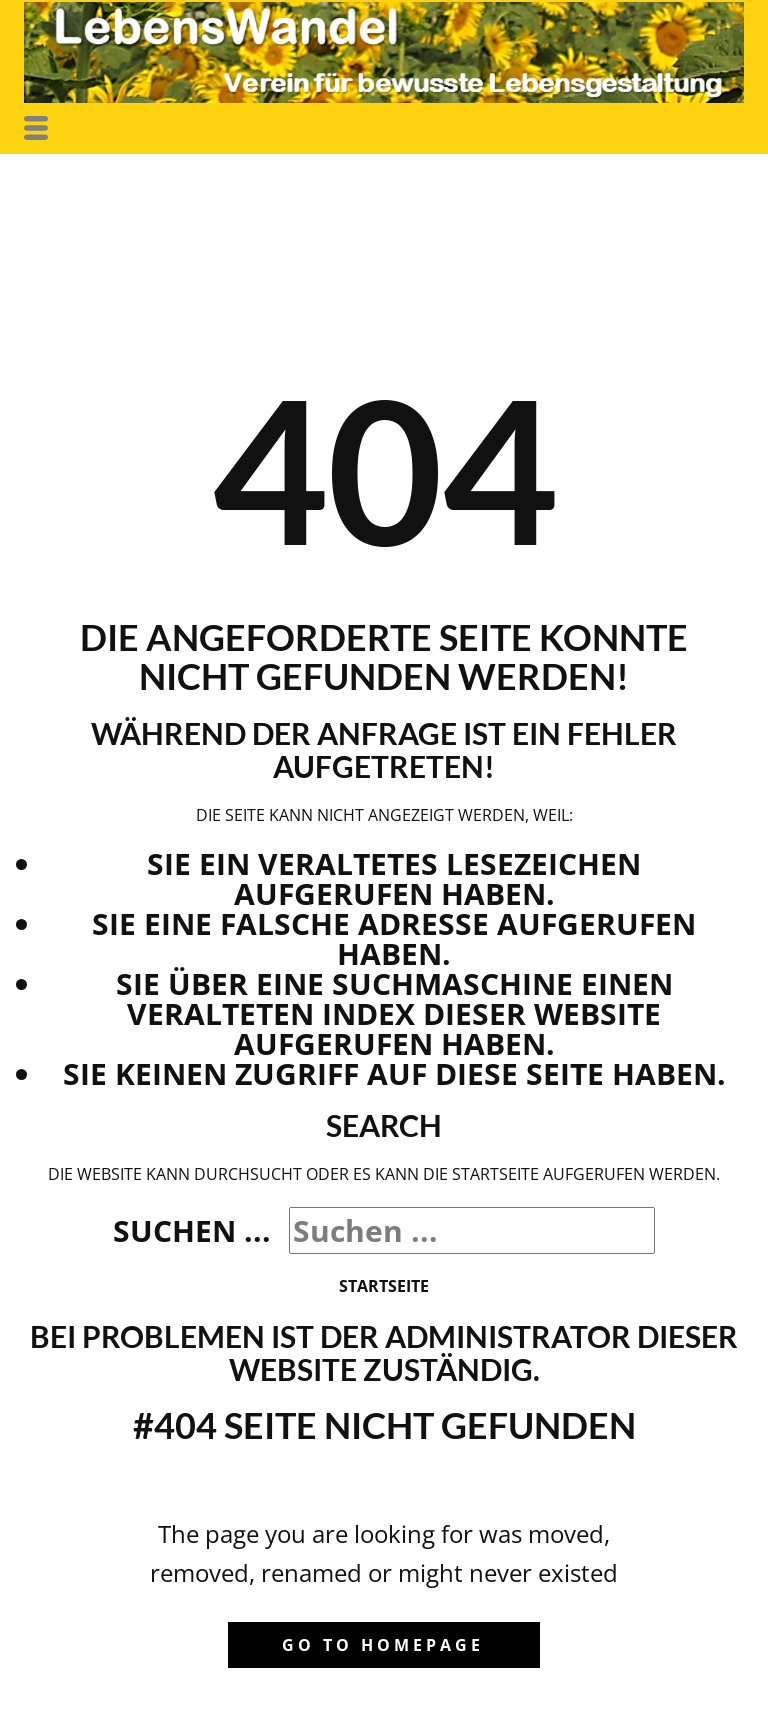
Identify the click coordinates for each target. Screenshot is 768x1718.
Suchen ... (192, 1230)
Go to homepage (383, 1645)
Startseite (384, 1286)
